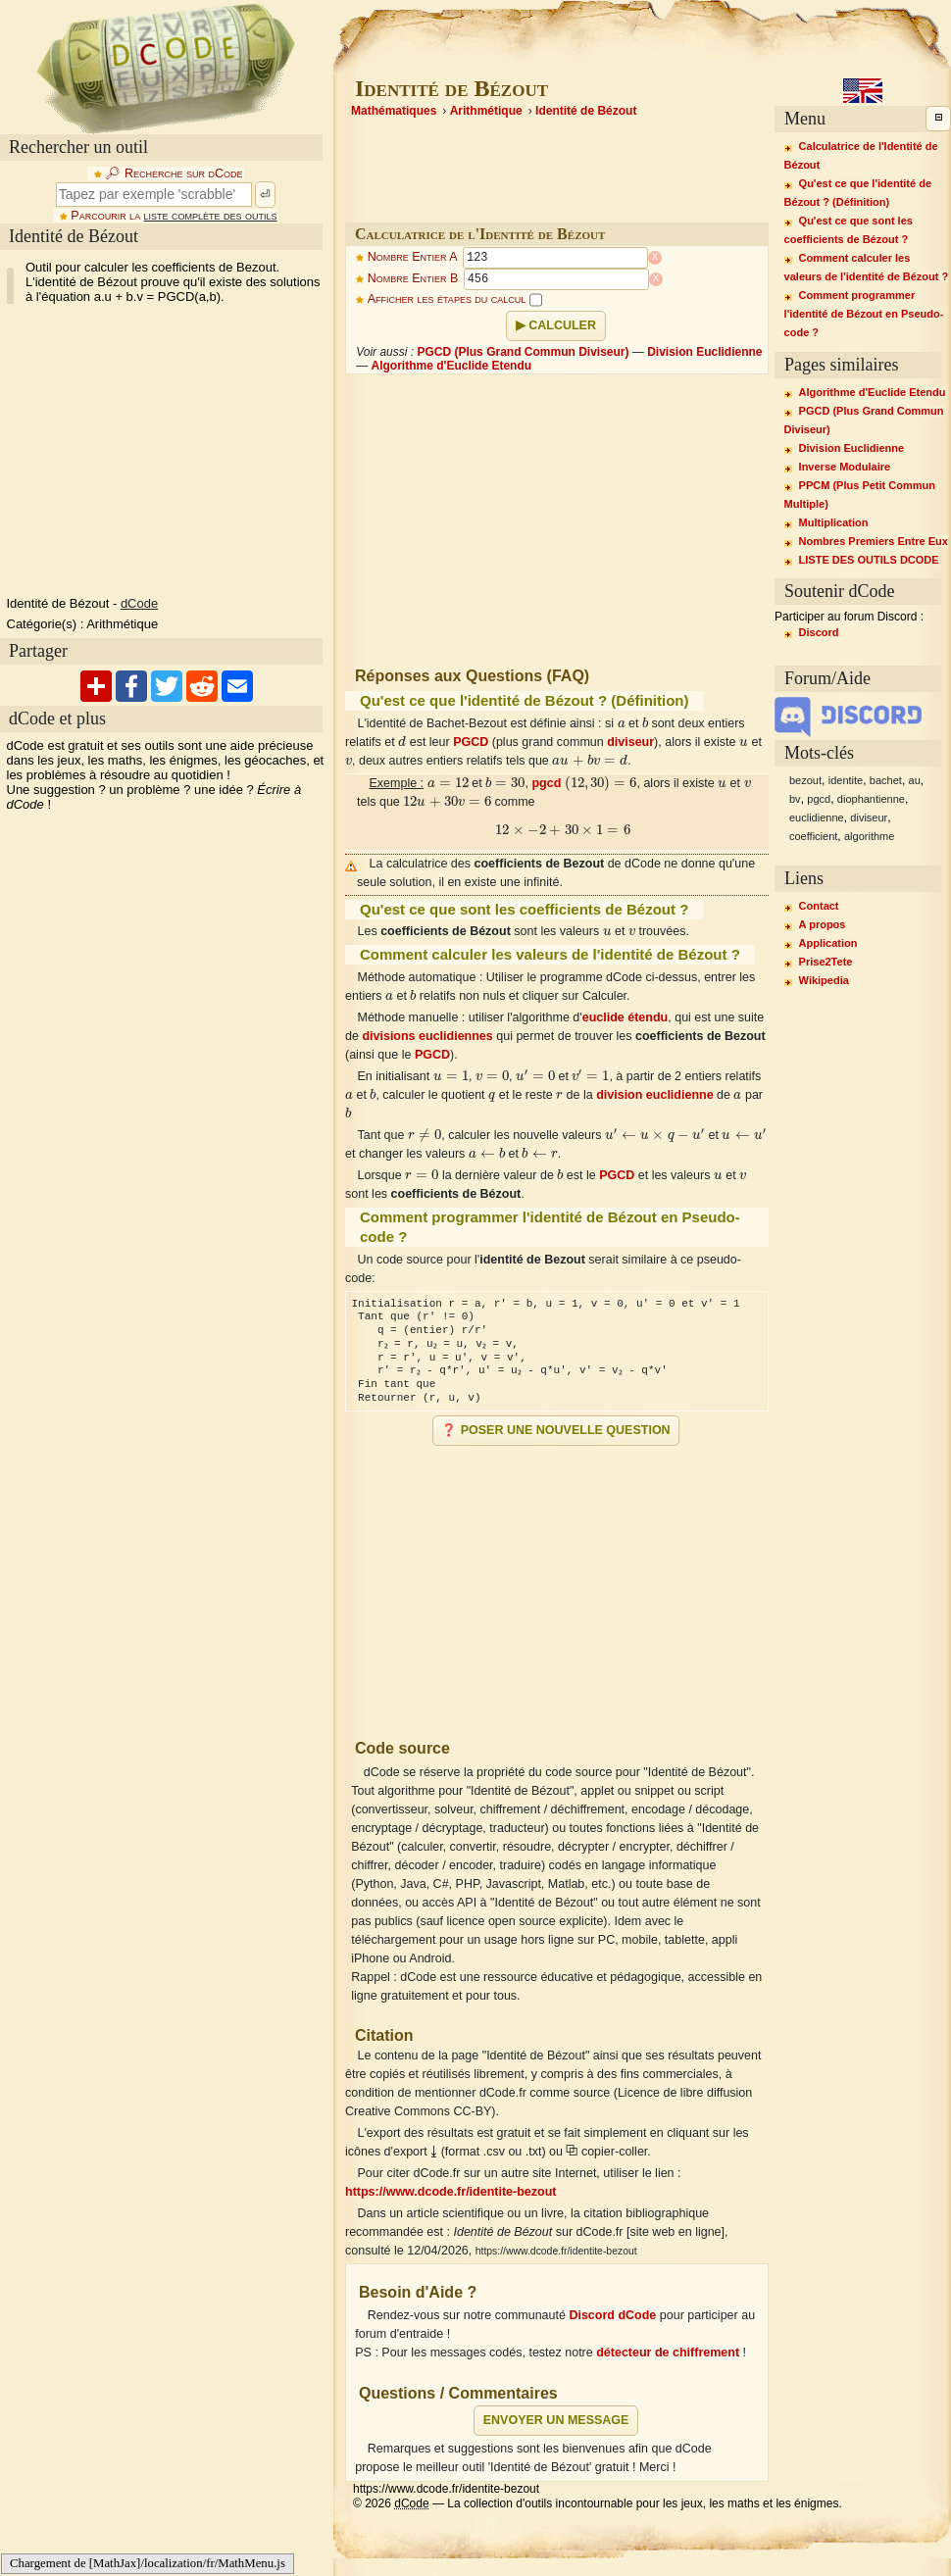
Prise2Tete (826, 961)
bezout (805, 780)
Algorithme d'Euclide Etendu (452, 365)
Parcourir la (173, 216)
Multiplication (834, 522)
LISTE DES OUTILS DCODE (869, 560)
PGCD (470, 742)
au (915, 780)
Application (828, 943)
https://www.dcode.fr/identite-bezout (451, 2192)
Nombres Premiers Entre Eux (873, 541)
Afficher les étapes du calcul (455, 299)
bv (795, 799)
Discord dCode (612, 2315)
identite (845, 780)
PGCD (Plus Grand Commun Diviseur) (522, 352)
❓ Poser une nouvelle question (555, 1430)
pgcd (546, 783)
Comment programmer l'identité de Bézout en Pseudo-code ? (864, 313)
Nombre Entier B (413, 279)
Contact (819, 906)
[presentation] (622, 722)
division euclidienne (654, 1095)
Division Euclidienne (704, 352)
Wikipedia (824, 980)
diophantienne (871, 799)
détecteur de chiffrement (667, 2352)
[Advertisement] (557, 1584)
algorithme (869, 836)
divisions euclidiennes (427, 1036)
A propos (822, 924)
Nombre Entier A (413, 258)
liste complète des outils (210, 216)
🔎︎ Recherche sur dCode (173, 173)
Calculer (562, 325)
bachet (886, 780)
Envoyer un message (556, 2420)
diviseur (630, 742)
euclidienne (816, 817)
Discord (819, 632)
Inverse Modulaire (845, 466)
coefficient (813, 836)
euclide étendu (625, 1017)
